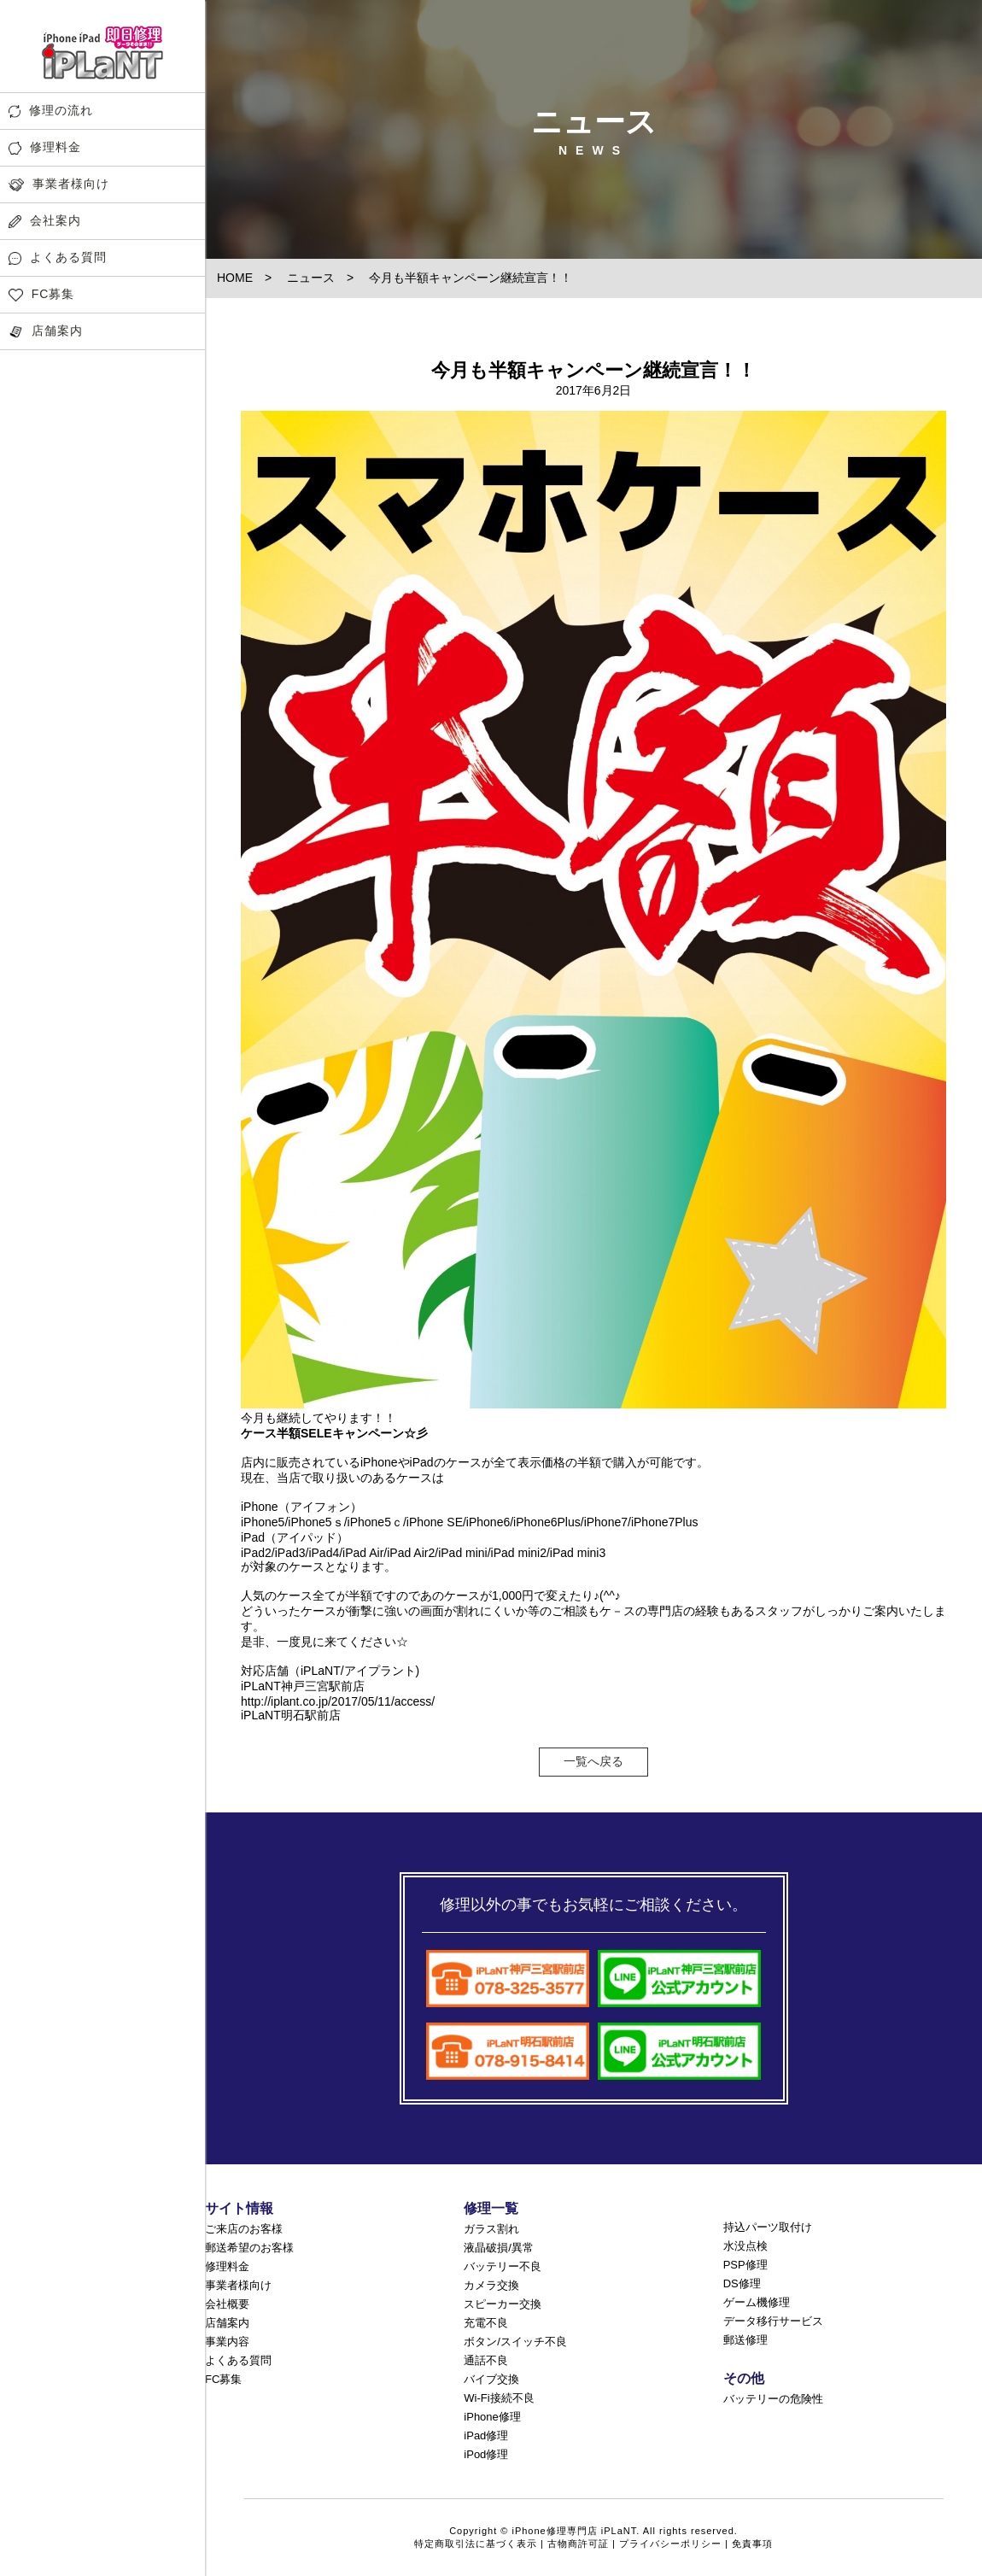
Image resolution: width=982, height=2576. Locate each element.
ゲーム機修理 (756, 2302)
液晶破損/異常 (499, 2247)
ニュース (311, 277)
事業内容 (227, 2341)
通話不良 (486, 2360)
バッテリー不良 (502, 2266)
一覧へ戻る (593, 1761)
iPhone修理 (492, 2416)
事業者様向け (59, 184)
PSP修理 (745, 2264)
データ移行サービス (773, 2321)
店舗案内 (46, 331)
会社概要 (227, 2304)
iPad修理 (486, 2435)
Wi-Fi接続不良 (499, 2398)
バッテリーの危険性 (773, 2398)
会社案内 (45, 221)
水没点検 (745, 2245)
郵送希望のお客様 (249, 2247)
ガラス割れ (491, 2228)
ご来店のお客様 (244, 2228)
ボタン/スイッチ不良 (515, 2341)
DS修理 (742, 2283)
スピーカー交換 (502, 2304)
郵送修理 (745, 2339)
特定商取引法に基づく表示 (475, 2543)
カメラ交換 (491, 2285)
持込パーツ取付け (767, 2227)
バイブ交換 (491, 2379)
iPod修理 (486, 2454)
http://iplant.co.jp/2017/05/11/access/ (338, 1701)
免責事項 (752, 2543)
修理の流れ (51, 110)
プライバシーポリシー (670, 2543)
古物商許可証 (578, 2543)
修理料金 (45, 147)
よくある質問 (58, 257)
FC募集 (41, 294)
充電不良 (486, 2322)
